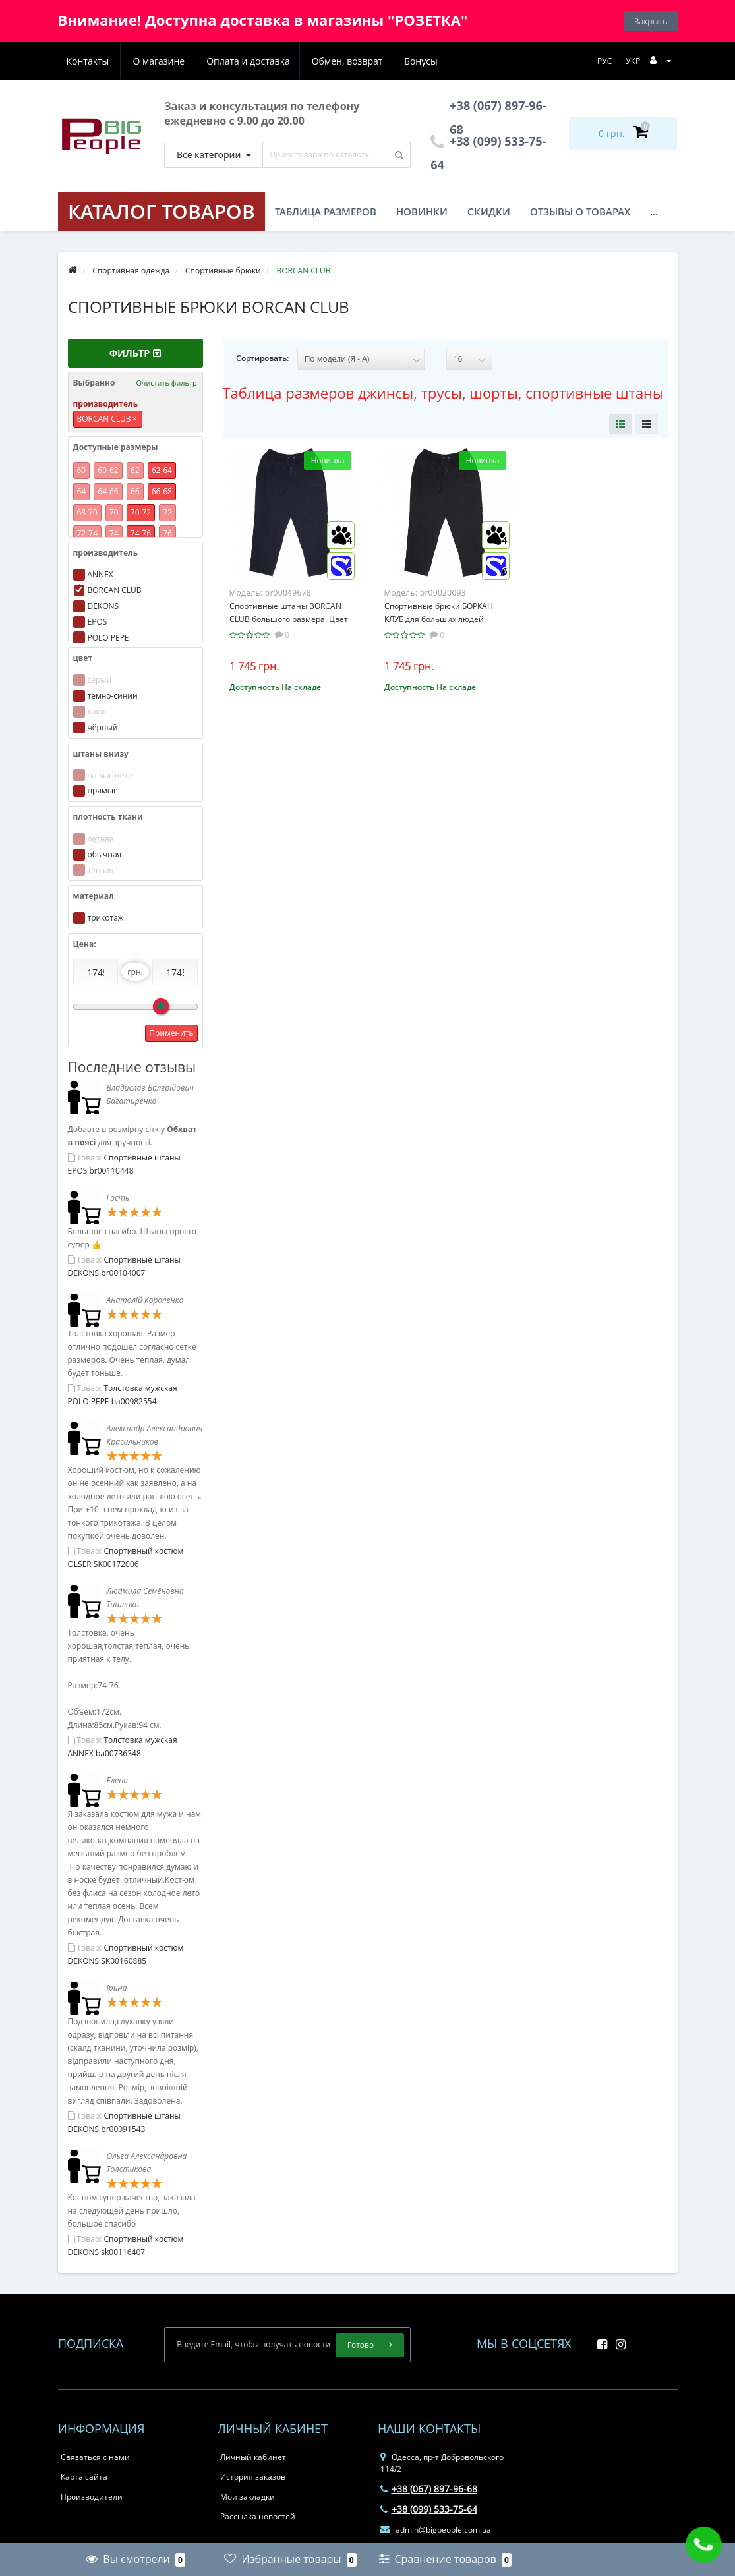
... (654, 211)
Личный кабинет (253, 2457)
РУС (604, 61)
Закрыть (650, 21)
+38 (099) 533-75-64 (428, 2509)
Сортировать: (262, 358)
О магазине (93, 61)
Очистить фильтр (165, 382)
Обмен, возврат (284, 61)
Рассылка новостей (257, 2516)
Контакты (422, 61)
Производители (92, 2496)
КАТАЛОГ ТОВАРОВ (161, 211)
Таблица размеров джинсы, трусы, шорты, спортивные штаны (443, 393)
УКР (633, 61)
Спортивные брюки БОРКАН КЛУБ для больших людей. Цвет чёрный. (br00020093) (438, 619)
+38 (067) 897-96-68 (428, 2488)
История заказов (252, 2476)
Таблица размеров (325, 211)
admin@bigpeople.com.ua (435, 2529)
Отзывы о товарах (580, 211)
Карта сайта (84, 2476)
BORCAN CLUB (107, 418)
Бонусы (360, 61)
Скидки (488, 211)
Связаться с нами (95, 2457)
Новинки (422, 211)
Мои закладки (247, 2496)
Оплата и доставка (183, 61)
